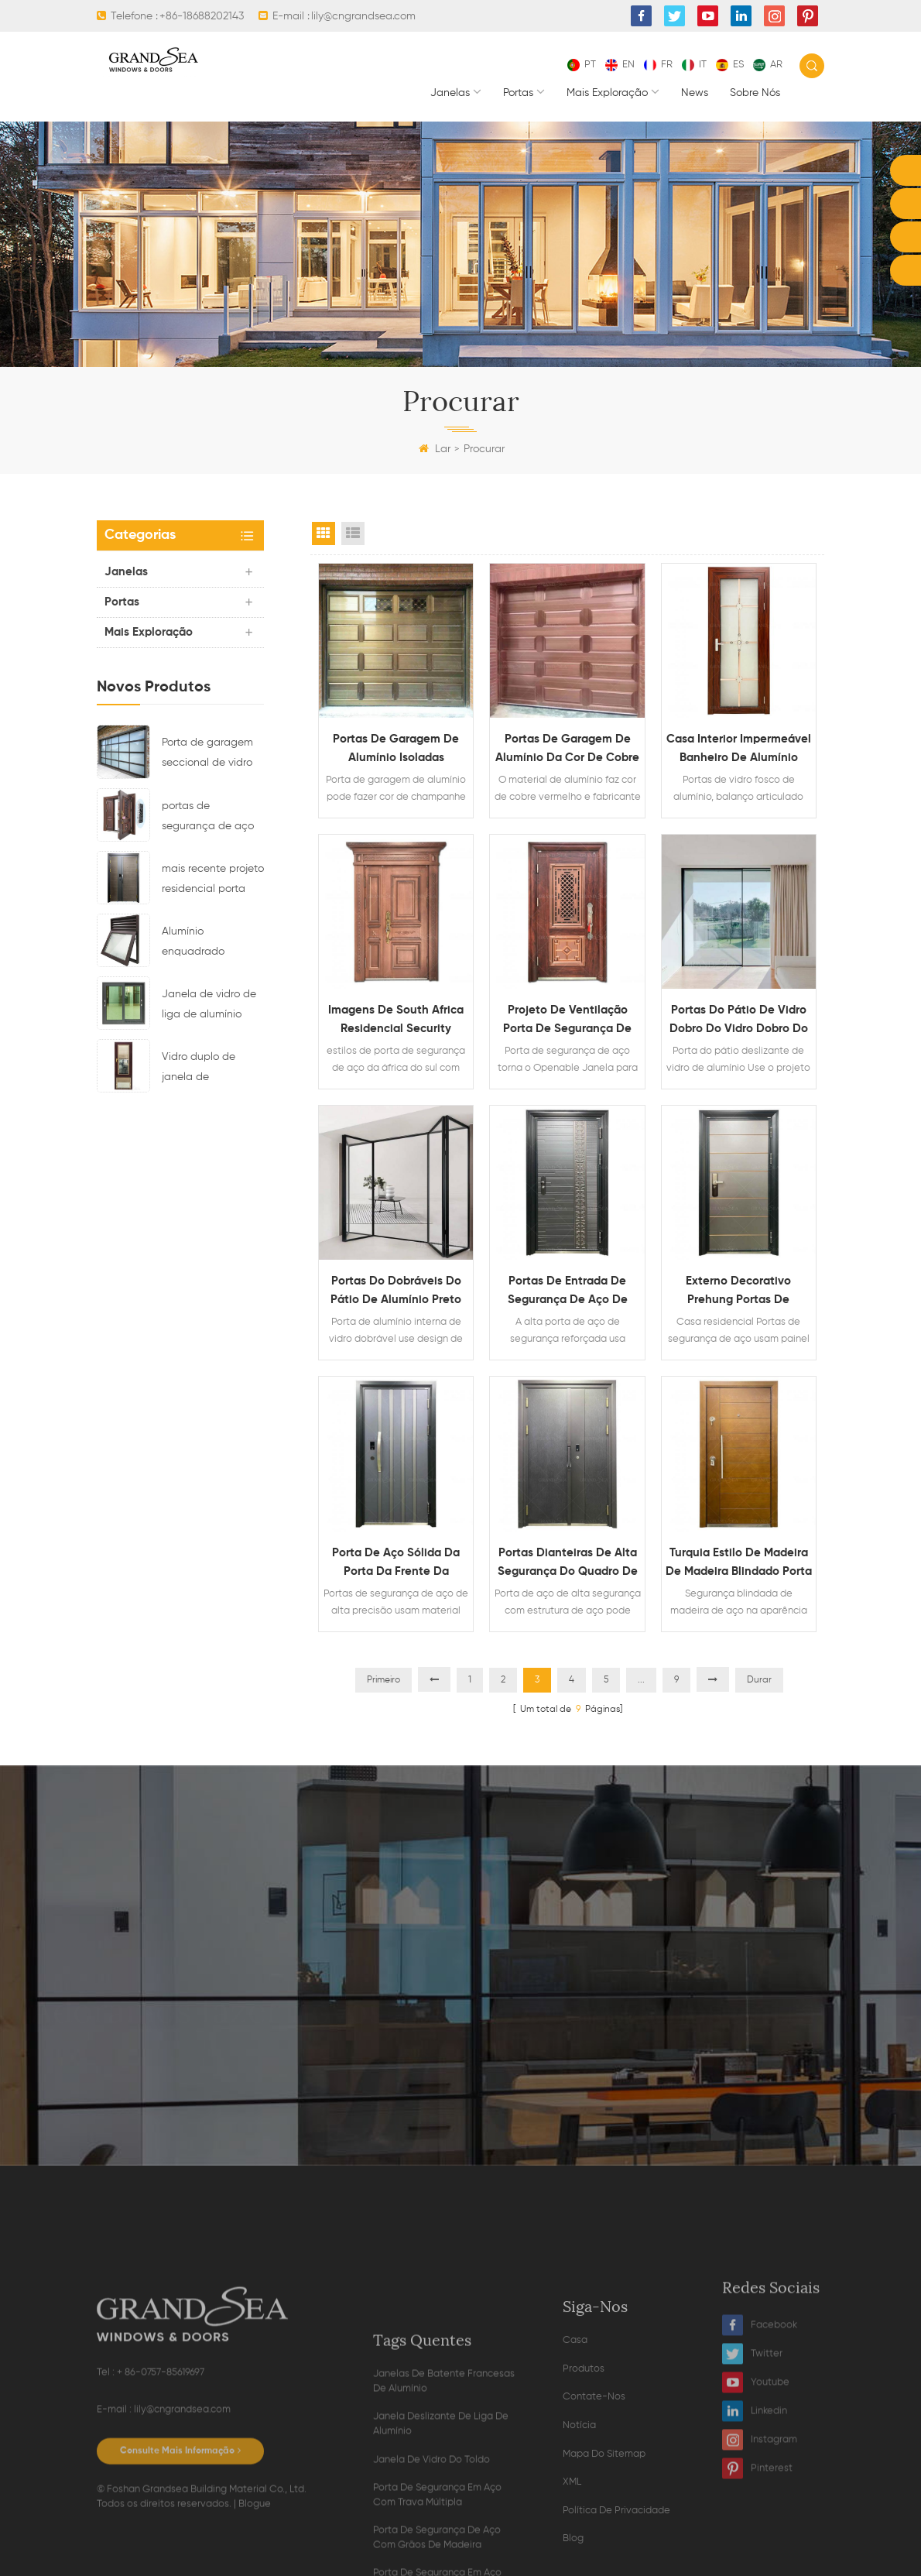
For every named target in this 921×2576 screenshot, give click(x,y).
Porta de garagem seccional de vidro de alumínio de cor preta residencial (208, 755)
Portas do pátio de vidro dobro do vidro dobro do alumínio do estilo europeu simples (738, 1021)
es (730, 65)
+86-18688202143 (201, 16)
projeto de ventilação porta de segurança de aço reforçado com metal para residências (567, 1021)
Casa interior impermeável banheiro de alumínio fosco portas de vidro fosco (738, 750)
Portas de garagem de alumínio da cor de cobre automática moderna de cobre (567, 750)
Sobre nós (755, 92)
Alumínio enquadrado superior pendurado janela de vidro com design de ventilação (211, 944)
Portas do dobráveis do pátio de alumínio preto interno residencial (395, 1292)
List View (353, 533)
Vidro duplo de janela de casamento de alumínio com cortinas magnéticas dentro (213, 1069)
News (694, 92)
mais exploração (607, 92)
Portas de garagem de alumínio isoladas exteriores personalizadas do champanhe (396, 750)
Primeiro (383, 1680)
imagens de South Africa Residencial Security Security (396, 1021)
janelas (450, 92)
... (641, 1680)
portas (518, 92)
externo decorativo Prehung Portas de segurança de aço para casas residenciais (738, 1292)
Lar (434, 449)
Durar (759, 1680)
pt (581, 65)
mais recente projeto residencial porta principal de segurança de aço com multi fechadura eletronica (213, 881)
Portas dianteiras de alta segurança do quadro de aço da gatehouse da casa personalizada (568, 1564)
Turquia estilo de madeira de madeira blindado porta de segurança (739, 1564)
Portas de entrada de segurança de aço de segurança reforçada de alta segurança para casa (567, 1292)
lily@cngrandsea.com (363, 16)
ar (767, 65)
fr (658, 65)
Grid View (323, 533)
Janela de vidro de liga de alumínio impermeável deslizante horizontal (209, 1006)
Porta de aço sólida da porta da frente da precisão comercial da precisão (396, 1564)
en (620, 65)
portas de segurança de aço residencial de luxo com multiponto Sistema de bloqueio (213, 818)
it (694, 65)
